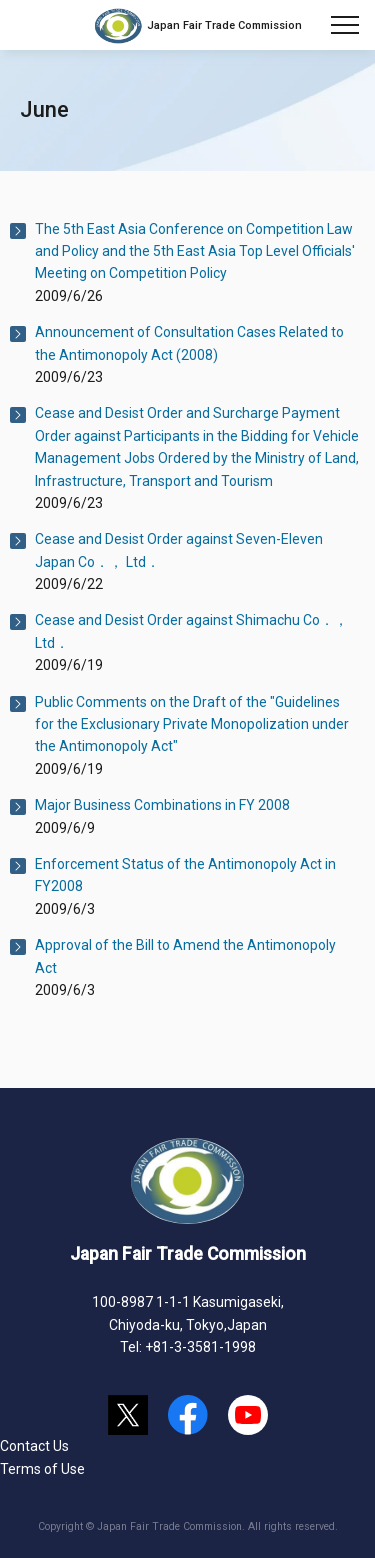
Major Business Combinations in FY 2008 (162, 805)
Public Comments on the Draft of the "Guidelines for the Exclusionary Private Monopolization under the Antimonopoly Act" (192, 724)
